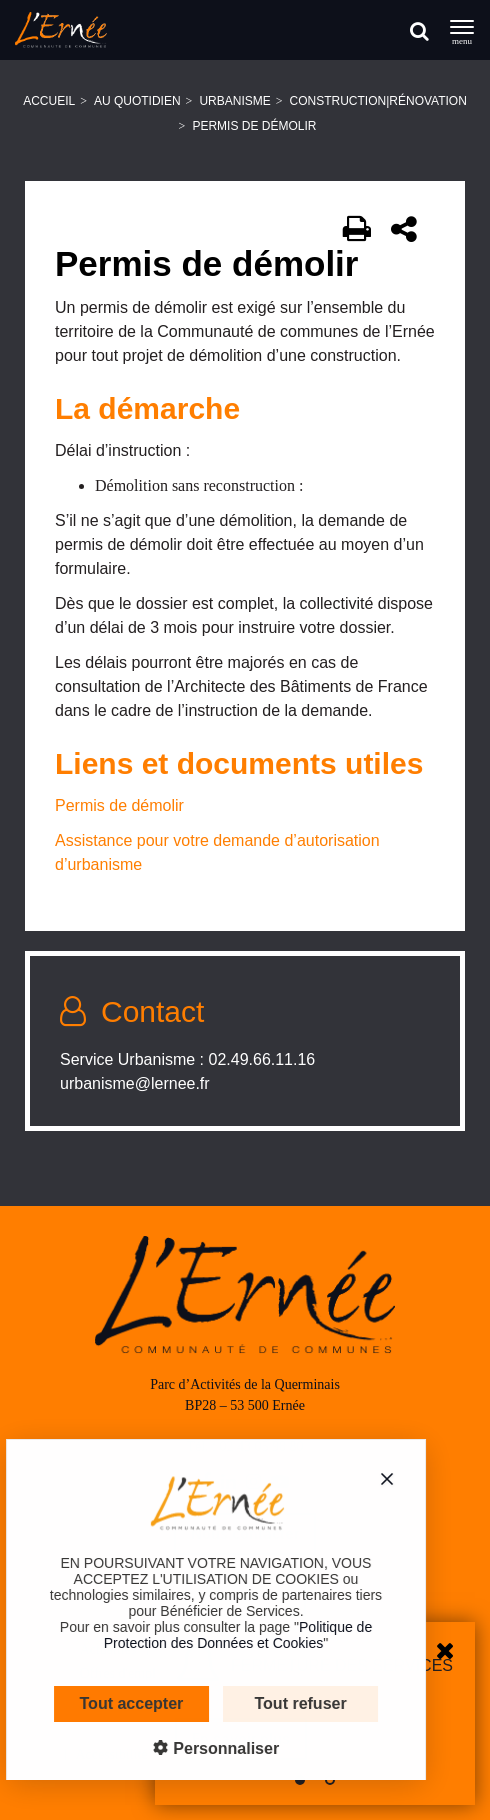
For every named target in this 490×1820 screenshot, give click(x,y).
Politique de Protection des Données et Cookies (222, 1635)
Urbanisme (234, 101)
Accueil (49, 101)
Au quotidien (137, 101)
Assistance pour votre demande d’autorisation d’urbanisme (217, 852)
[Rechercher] (419, 30)
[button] (300, 1780)
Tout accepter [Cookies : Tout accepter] (116, 1703)
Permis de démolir (119, 805)
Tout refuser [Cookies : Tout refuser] (285, 1703)
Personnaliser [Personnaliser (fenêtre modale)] (208, 1748)
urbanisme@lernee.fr (135, 1083)
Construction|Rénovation (378, 101)
